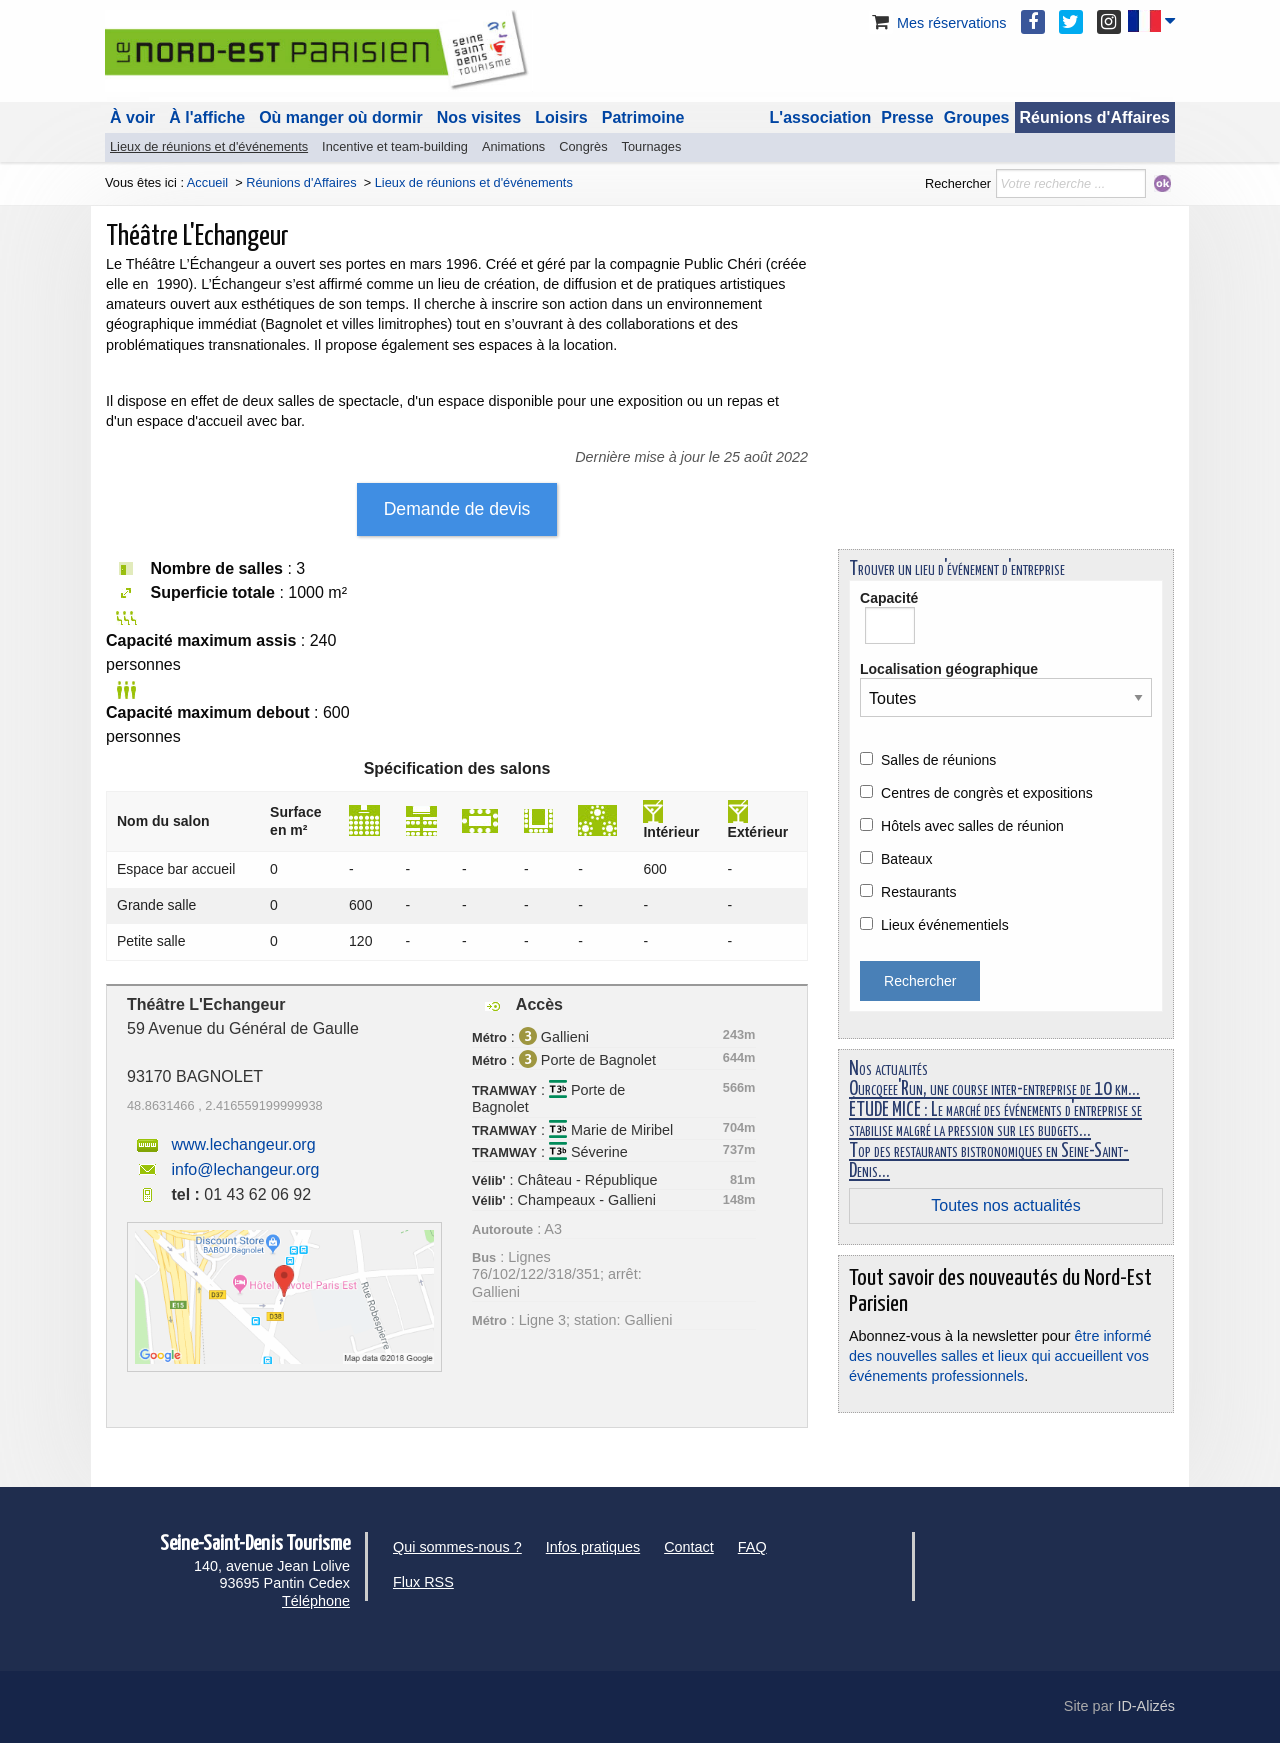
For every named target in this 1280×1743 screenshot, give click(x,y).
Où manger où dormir (341, 117)
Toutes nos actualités (1005, 1205)
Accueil (207, 182)
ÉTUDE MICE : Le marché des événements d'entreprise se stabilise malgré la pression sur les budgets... (995, 1120)
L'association (821, 117)
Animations (513, 146)
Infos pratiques (593, 1547)
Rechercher (958, 183)
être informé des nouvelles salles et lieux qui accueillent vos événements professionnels (1000, 1356)
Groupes (977, 117)
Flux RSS (423, 1582)
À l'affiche (207, 117)
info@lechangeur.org (245, 1169)
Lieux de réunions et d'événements (209, 146)
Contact (689, 1547)
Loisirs (561, 117)
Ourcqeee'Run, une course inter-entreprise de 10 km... (994, 1089)
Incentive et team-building (395, 146)
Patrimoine (643, 117)
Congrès (583, 146)
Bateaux (906, 859)
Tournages (652, 146)
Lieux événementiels (945, 925)
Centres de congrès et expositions (987, 793)
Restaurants (918, 892)
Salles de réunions (938, 760)
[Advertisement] (1006, 394)
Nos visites (479, 117)
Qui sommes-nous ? (457, 1547)
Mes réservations (938, 23)
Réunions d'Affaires (1095, 117)
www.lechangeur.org (243, 1144)
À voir (132, 117)
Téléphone (316, 1601)
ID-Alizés (1146, 1706)
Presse (907, 117)
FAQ (752, 1547)
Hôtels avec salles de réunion (972, 826)
